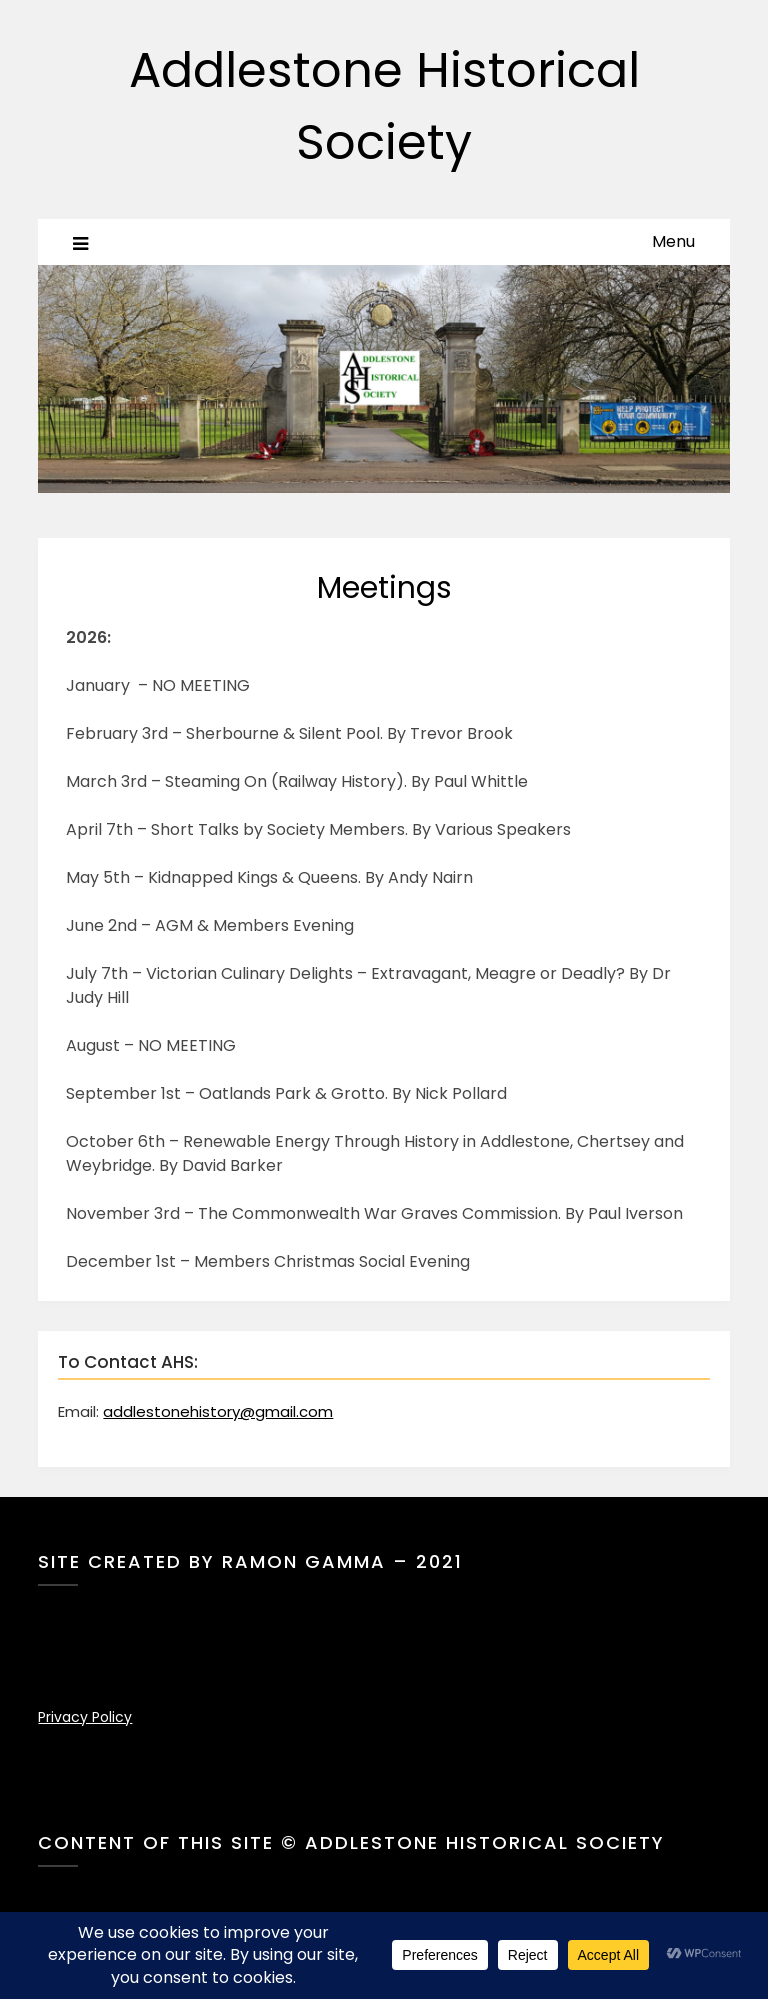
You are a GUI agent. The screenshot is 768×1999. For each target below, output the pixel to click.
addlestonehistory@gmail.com (218, 1411)
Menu (673, 241)
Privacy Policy (85, 1717)
